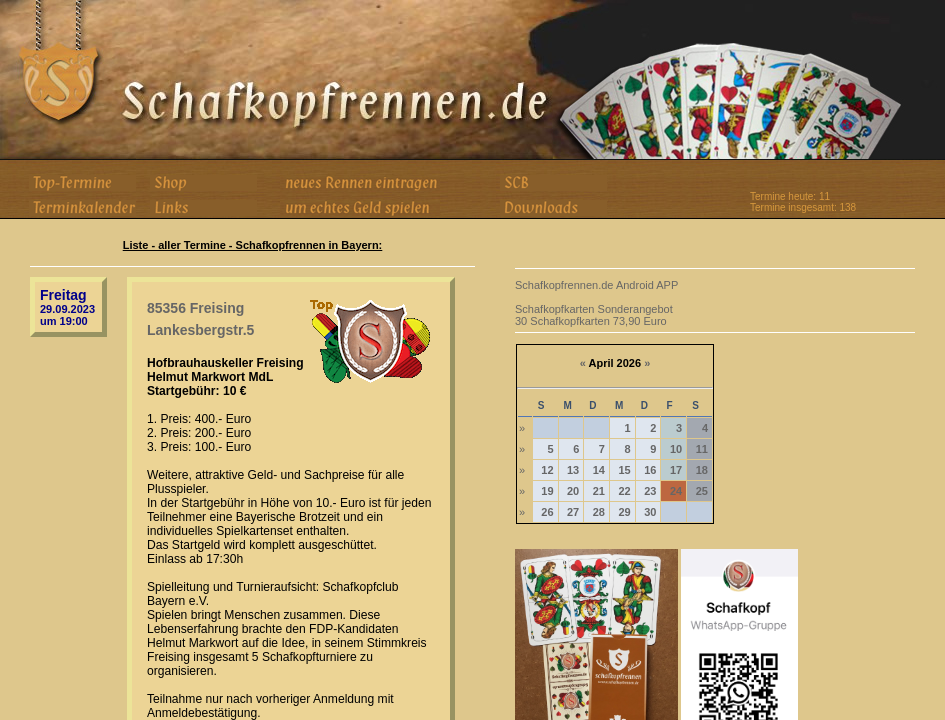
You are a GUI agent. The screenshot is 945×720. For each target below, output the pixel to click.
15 (624, 470)
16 (650, 470)
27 (573, 512)
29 (624, 512)
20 (573, 491)
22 (624, 491)
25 (702, 491)
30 (650, 512)
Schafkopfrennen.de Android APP (596, 285)
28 (599, 512)
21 (599, 491)
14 (599, 470)
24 (676, 491)
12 (547, 470)
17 (676, 470)
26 (547, 512)
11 (702, 449)
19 (547, 491)
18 (702, 470)
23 (650, 491)
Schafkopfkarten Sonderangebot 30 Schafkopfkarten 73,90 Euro (594, 315)
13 (573, 470)
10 (676, 449)
